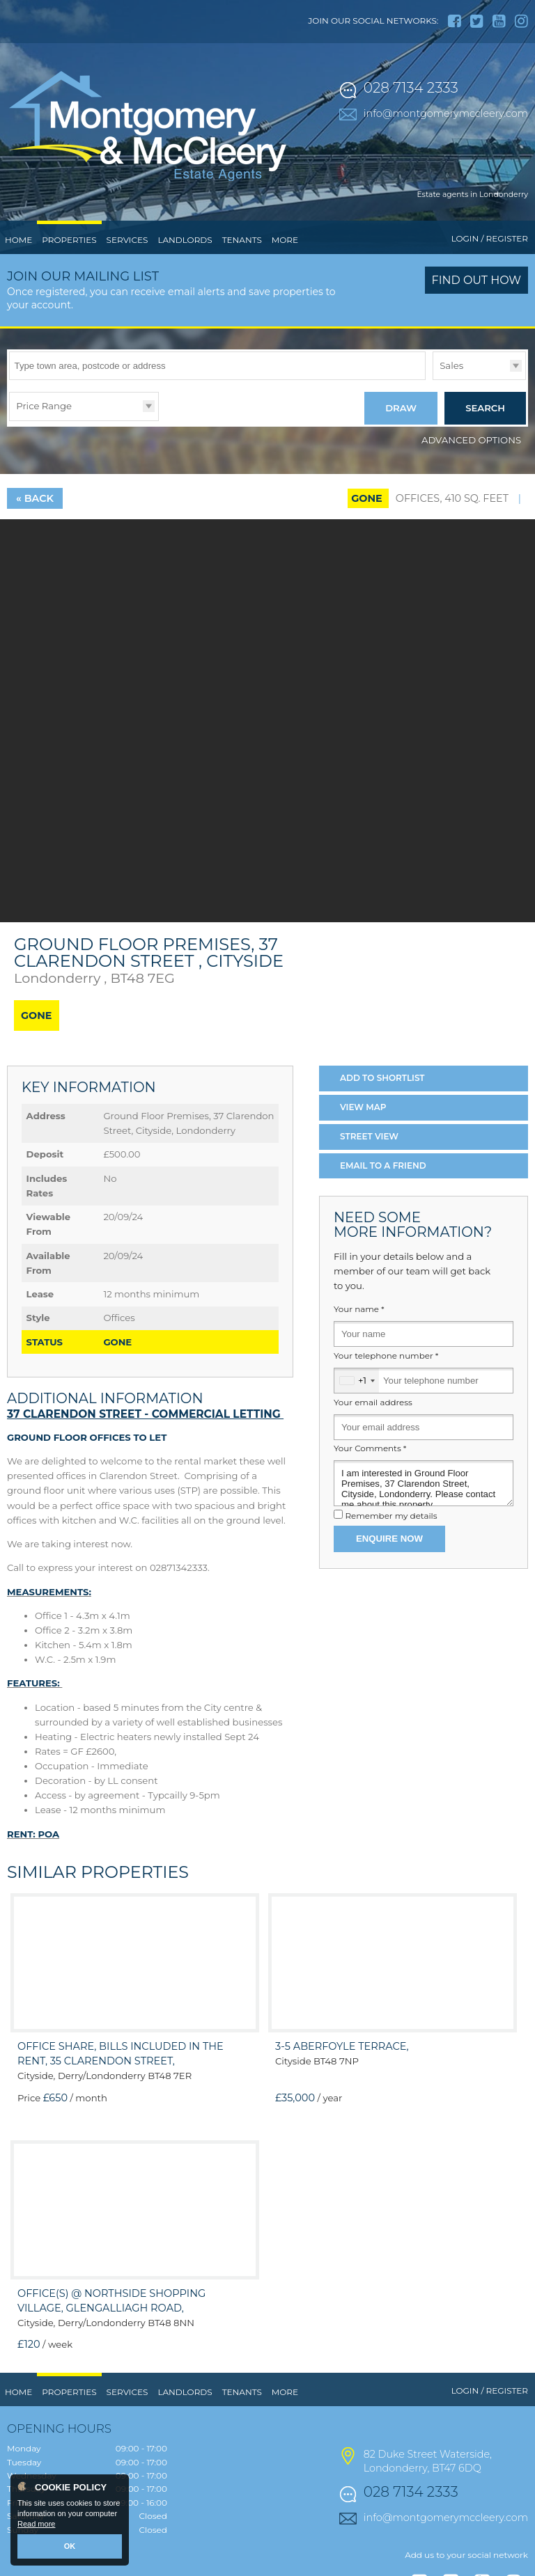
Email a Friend (383, 1165)
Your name (359, 1309)
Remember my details (391, 1516)
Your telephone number (386, 1356)
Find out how (477, 280)
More (285, 240)
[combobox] (356, 1380)
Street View (369, 1136)
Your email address (373, 1402)
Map (363, 1107)
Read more (36, 2524)
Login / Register (489, 238)
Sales (451, 365)
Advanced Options (471, 439)
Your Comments (370, 1448)
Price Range (44, 405)
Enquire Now (389, 1538)
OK (70, 2546)
